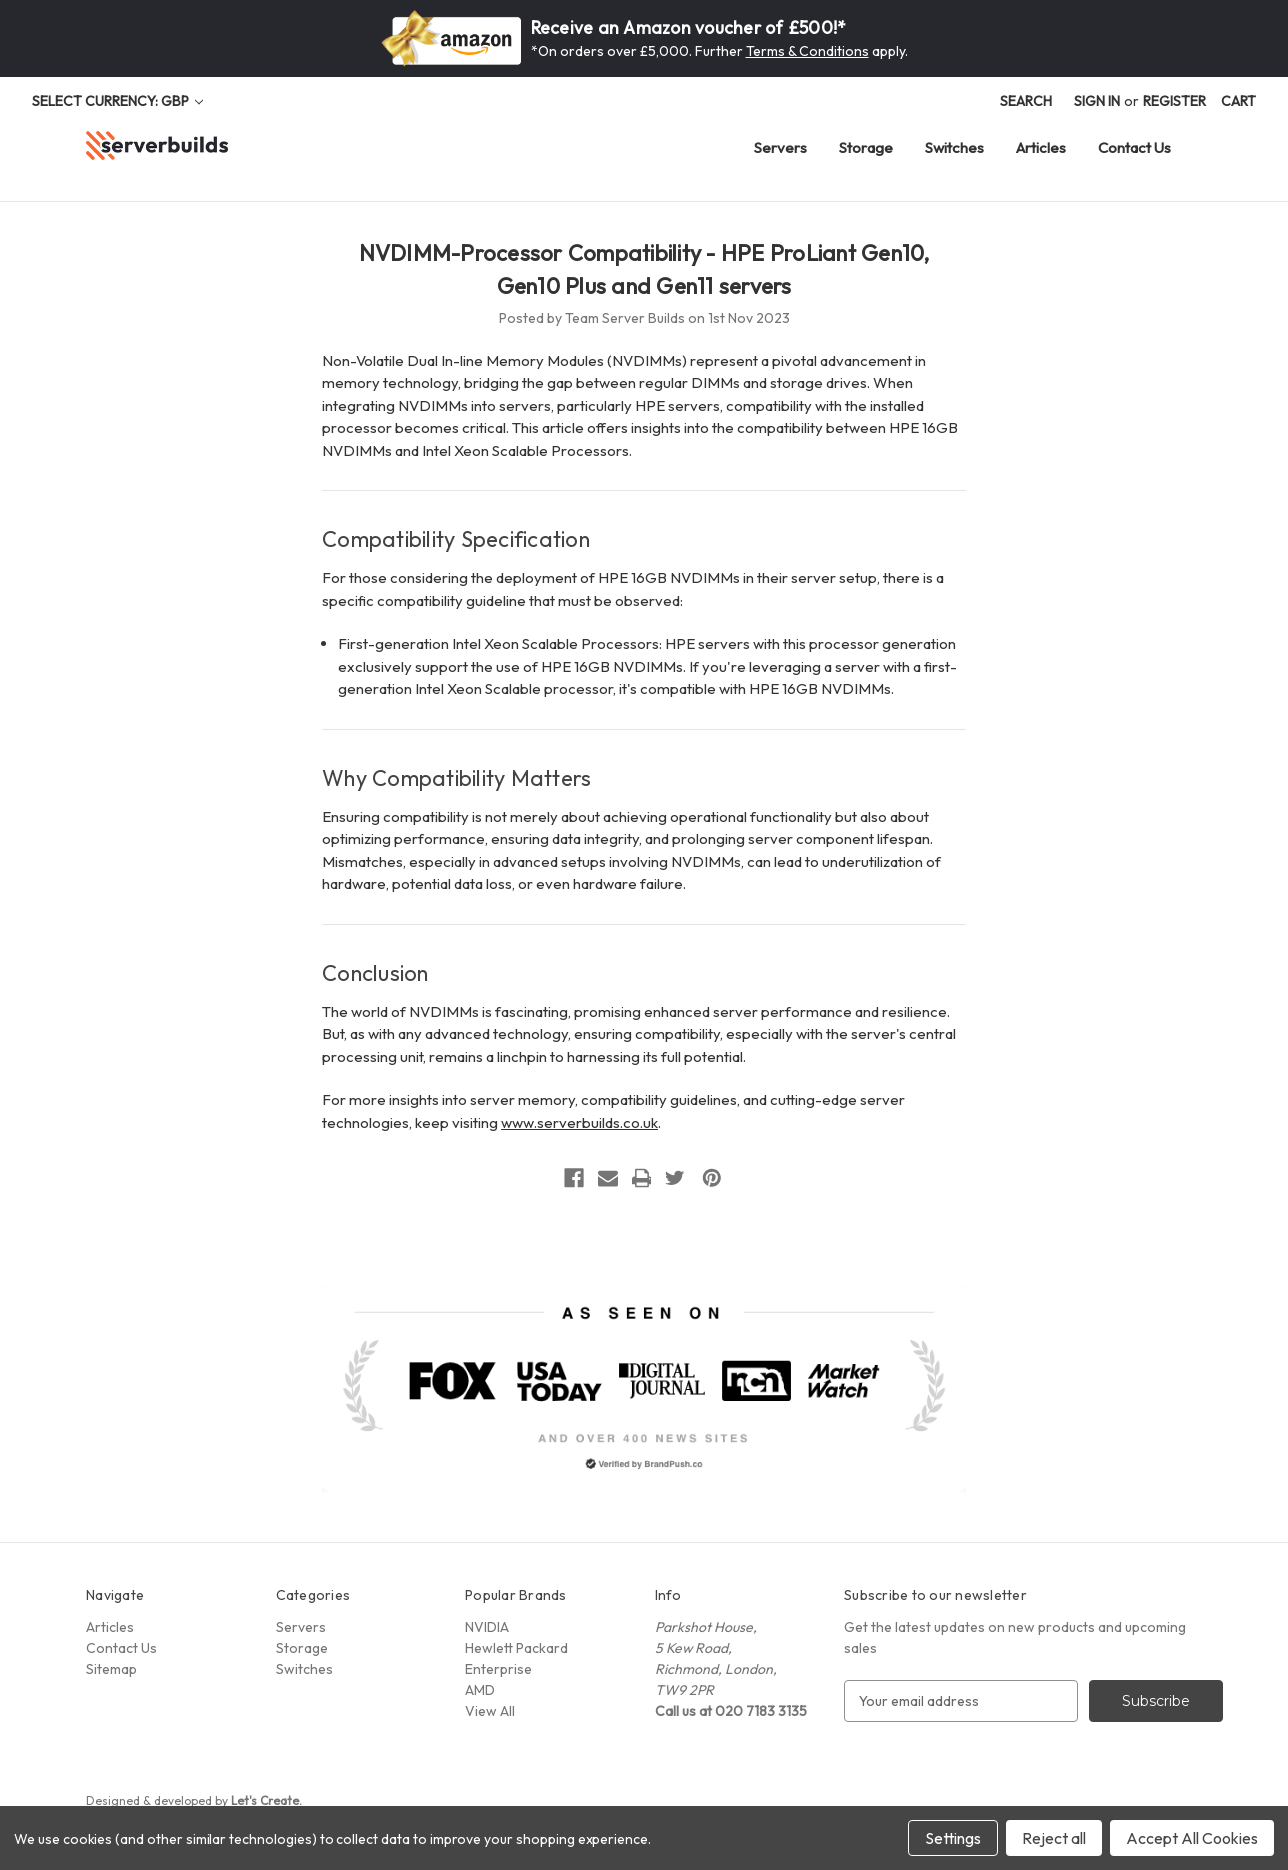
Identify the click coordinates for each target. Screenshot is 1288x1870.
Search (1026, 101)
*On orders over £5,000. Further (638, 51)
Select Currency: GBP (117, 101)
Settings (953, 1838)
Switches (954, 147)
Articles (1041, 147)
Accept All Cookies (1192, 1838)
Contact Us (1134, 147)
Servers (780, 147)
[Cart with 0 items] (1238, 101)
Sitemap (111, 1669)
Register (1174, 101)
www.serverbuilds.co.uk (579, 1122)
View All (490, 1711)
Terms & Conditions (807, 51)
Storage (866, 147)
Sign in (1097, 101)
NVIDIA (487, 1627)
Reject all (1054, 1838)
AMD (480, 1690)
